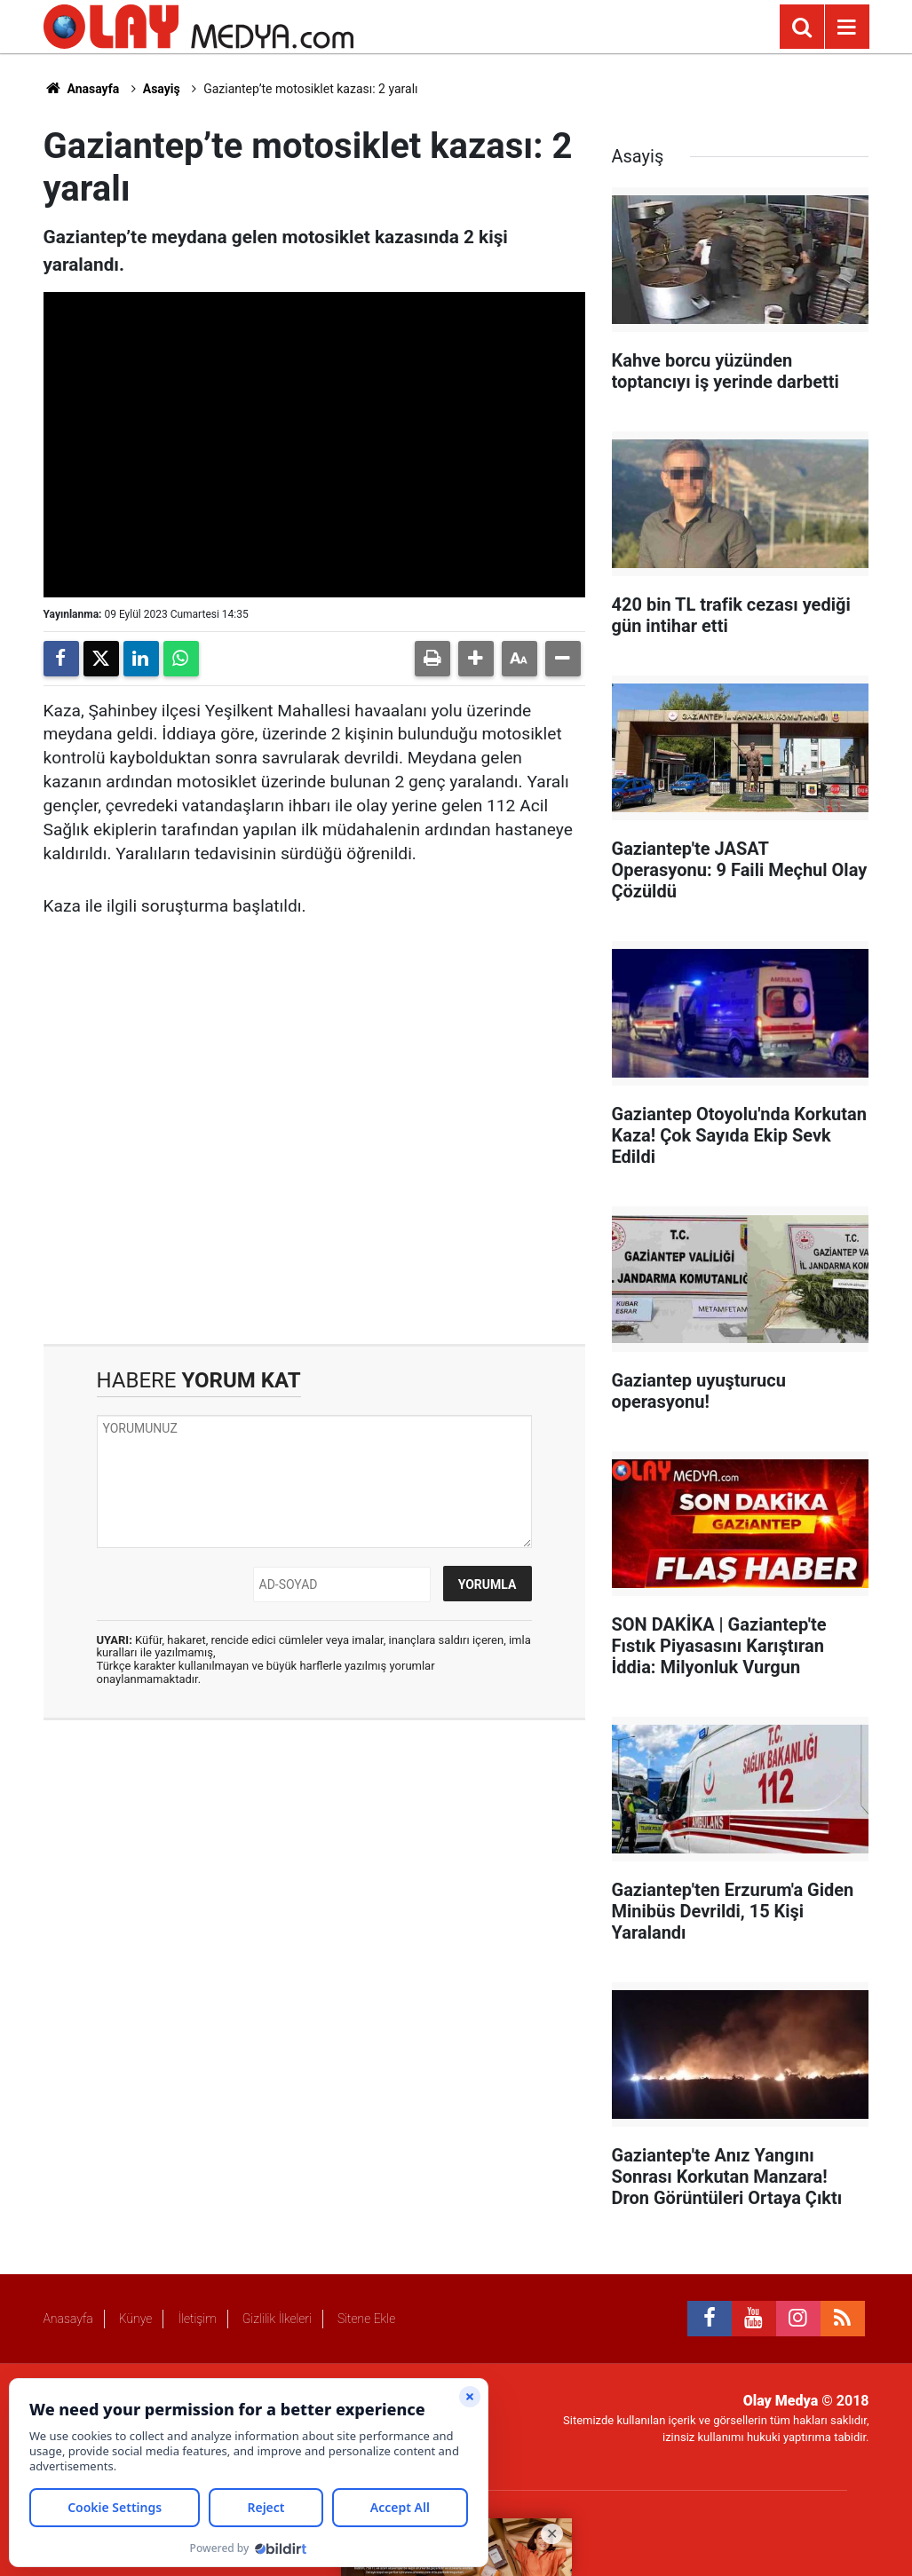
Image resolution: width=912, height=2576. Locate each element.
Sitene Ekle (366, 2318)
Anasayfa (82, 89)
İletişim (197, 2318)
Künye (136, 2318)
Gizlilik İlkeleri (277, 2318)
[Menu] (847, 27)
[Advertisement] (314, 1154)
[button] (476, 658)
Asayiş (161, 89)
